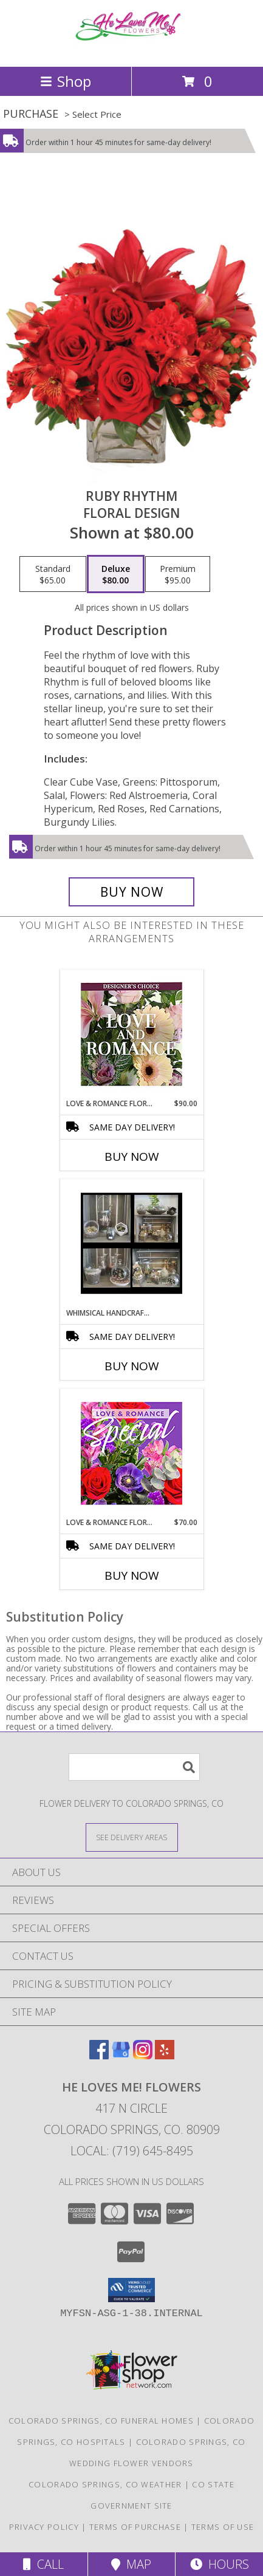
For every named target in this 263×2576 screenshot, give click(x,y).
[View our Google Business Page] (121, 2055)
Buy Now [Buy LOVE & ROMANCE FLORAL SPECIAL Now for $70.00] (131, 1575)
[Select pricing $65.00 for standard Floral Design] (53, 574)
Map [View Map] (131, 2564)
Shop (65, 81)
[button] (131, 2290)
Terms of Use (222, 2526)
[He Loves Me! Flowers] (132, 49)
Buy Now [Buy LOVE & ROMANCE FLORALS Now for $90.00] (131, 1156)
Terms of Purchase (135, 2526)
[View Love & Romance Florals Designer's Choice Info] (131, 1034)
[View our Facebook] (99, 2055)
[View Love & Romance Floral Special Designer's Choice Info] (131, 1453)
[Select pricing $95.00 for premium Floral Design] (178, 574)
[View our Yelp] (164, 2055)
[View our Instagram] (142, 2055)
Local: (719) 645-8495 (131, 2151)
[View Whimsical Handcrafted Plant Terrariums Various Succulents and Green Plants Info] (131, 1243)
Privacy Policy (44, 2526)
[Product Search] (134, 1767)
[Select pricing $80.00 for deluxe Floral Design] (116, 574)
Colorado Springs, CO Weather (105, 2484)
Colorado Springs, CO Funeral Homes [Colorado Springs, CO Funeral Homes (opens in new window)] (101, 2420)
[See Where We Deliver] (132, 1837)
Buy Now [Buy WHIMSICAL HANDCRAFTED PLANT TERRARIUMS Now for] (131, 1366)
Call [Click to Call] (43, 2564)
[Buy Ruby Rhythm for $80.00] (131, 891)
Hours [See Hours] (219, 2564)
